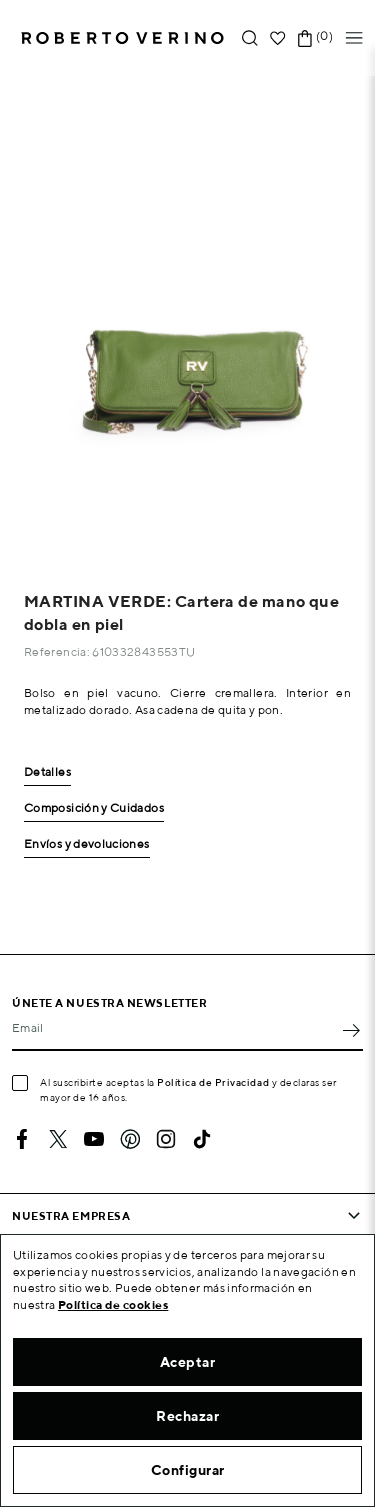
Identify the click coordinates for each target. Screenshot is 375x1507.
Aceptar (188, 1362)
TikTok (202, 1139)
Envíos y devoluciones (87, 844)
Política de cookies (113, 1304)
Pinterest (130, 1139)
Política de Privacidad (213, 1082)
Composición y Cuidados (94, 808)
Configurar (188, 1470)
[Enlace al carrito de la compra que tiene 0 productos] (305, 38)
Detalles (47, 772)
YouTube (94, 1139)
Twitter (58, 1139)
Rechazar (187, 1416)
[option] (187, 315)
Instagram (166, 1139)
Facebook (22, 1139)
